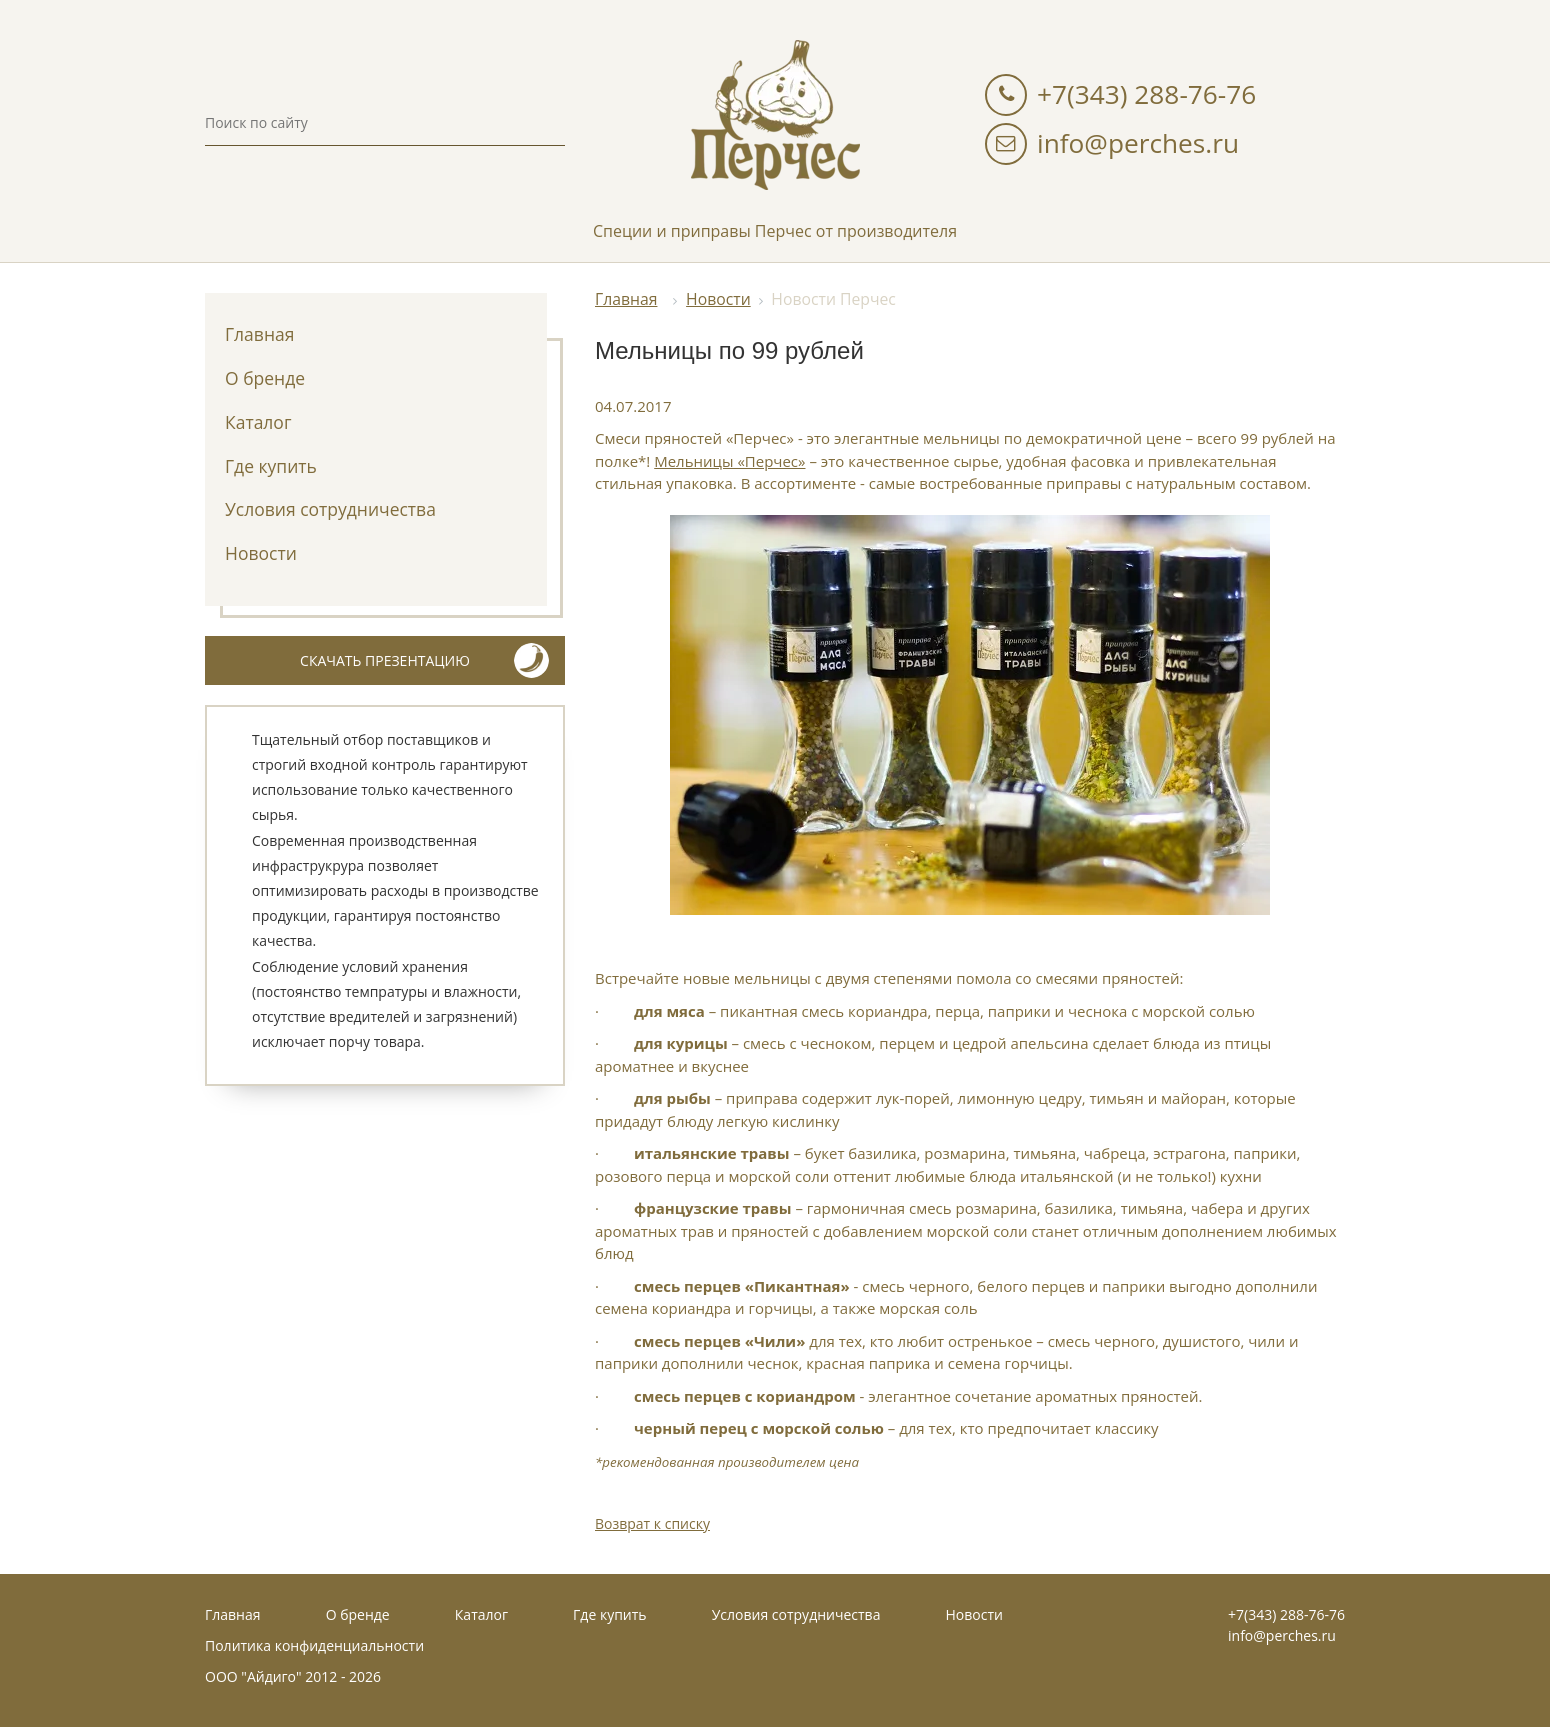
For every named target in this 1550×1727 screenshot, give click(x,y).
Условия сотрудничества (330, 509)
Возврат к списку (652, 1523)
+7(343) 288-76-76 (1146, 94)
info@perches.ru (1138, 143)
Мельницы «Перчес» (729, 461)
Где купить (271, 466)
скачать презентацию (424, 660)
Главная (259, 334)
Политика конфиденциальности (314, 1645)
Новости (261, 553)
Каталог (258, 422)
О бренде (265, 378)
